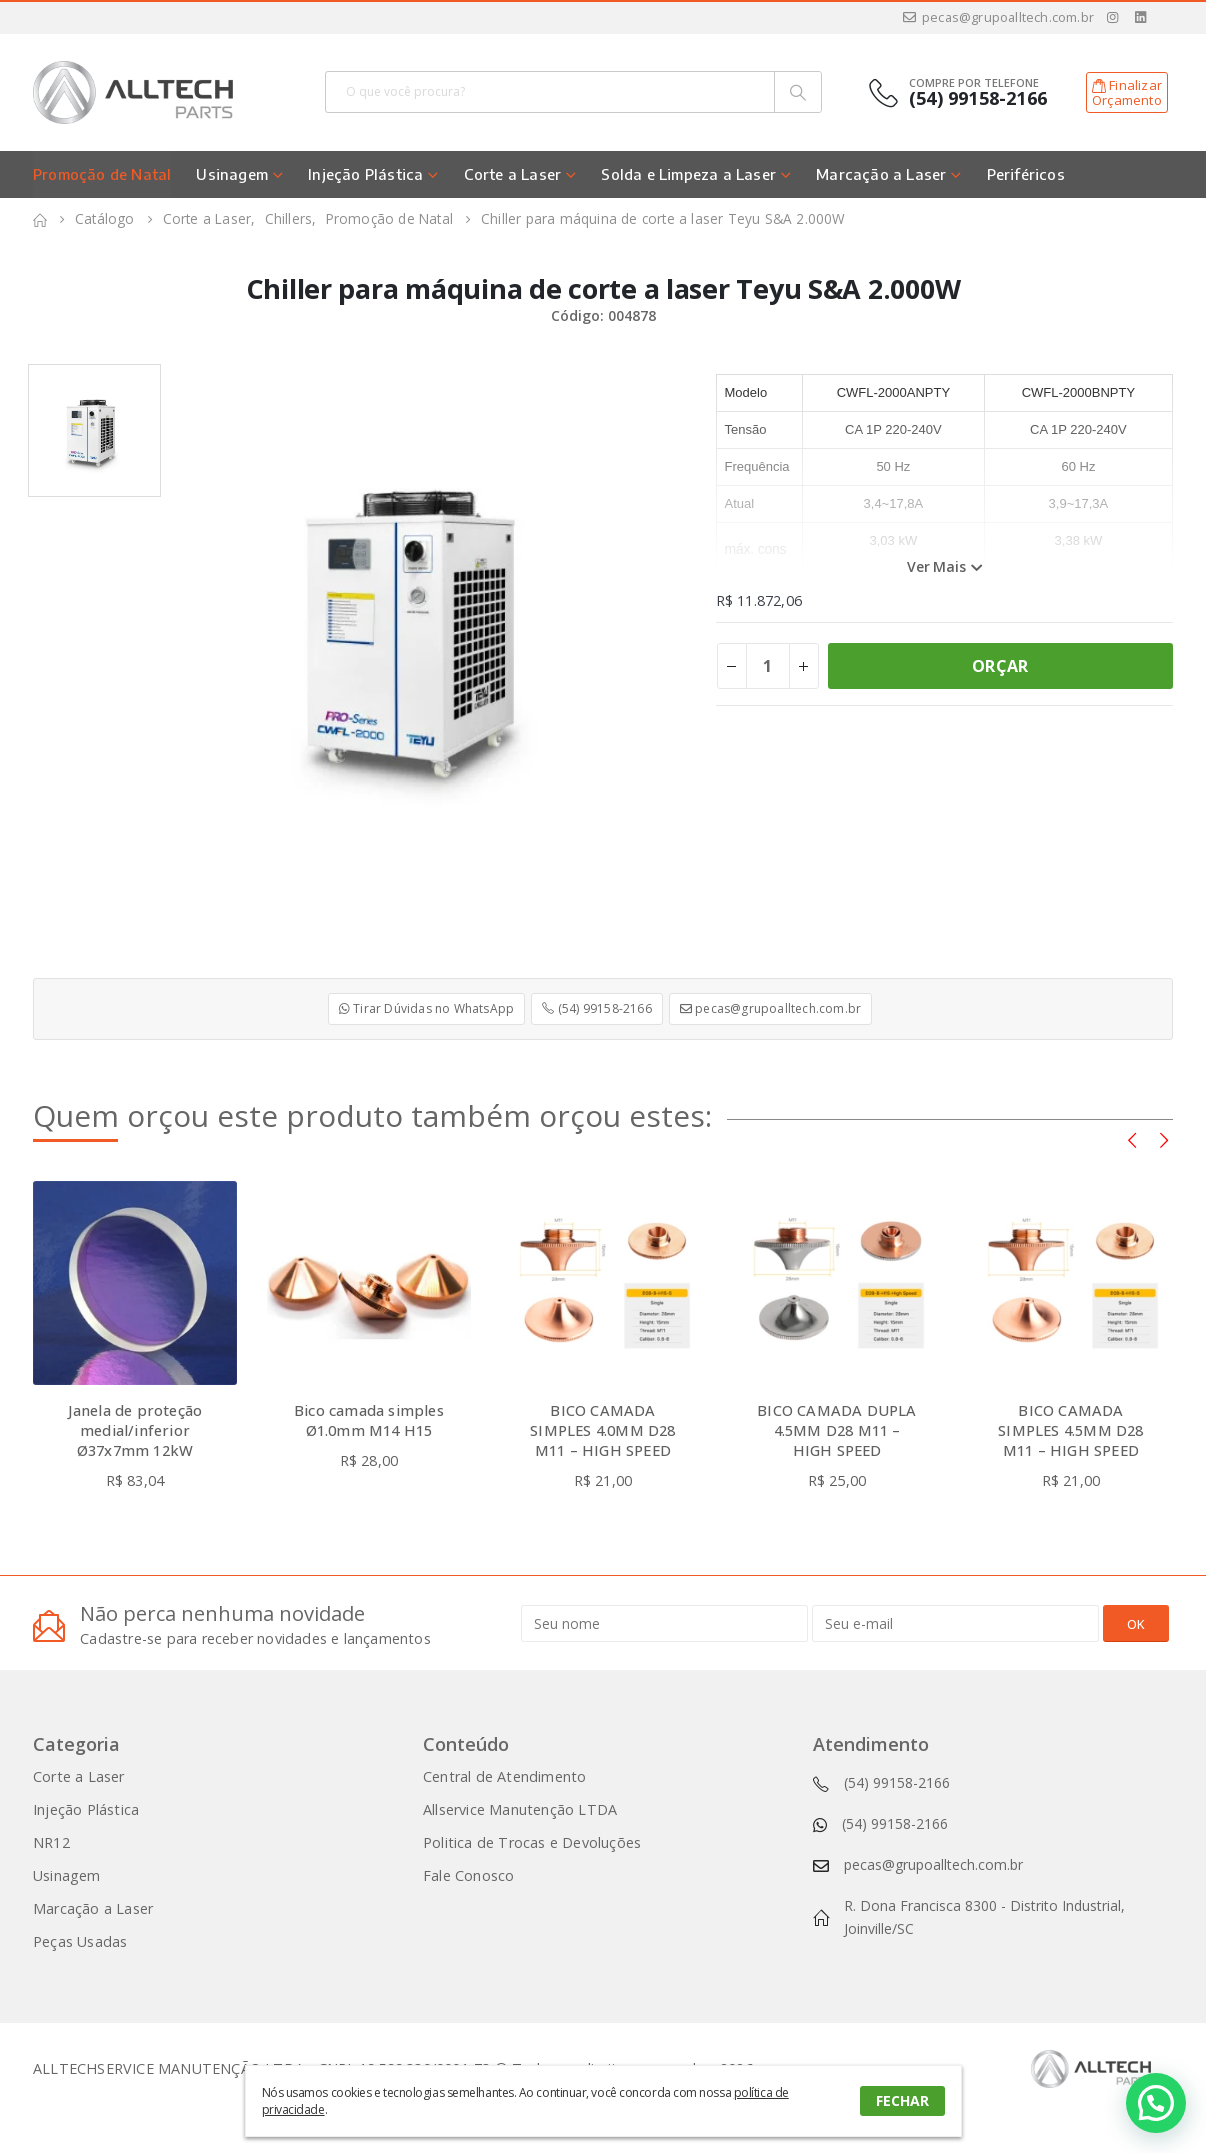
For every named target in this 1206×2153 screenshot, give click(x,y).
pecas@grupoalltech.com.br (997, 17)
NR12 (51, 1842)
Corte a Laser (513, 174)
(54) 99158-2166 (596, 1008)
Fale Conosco (468, 1875)
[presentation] (1132, 1139)
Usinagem (232, 174)
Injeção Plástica (365, 174)
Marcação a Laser (881, 174)
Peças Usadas (80, 1941)
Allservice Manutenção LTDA (520, 1809)
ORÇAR (1000, 666)
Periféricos (1026, 174)
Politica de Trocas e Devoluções (532, 1842)
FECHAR (902, 2100)
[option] (94, 430)
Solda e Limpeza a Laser (688, 174)
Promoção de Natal (102, 174)
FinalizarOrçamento (1127, 93)
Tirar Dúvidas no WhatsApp (426, 1008)
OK (1136, 1624)
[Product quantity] (768, 666)
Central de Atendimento (504, 1776)
